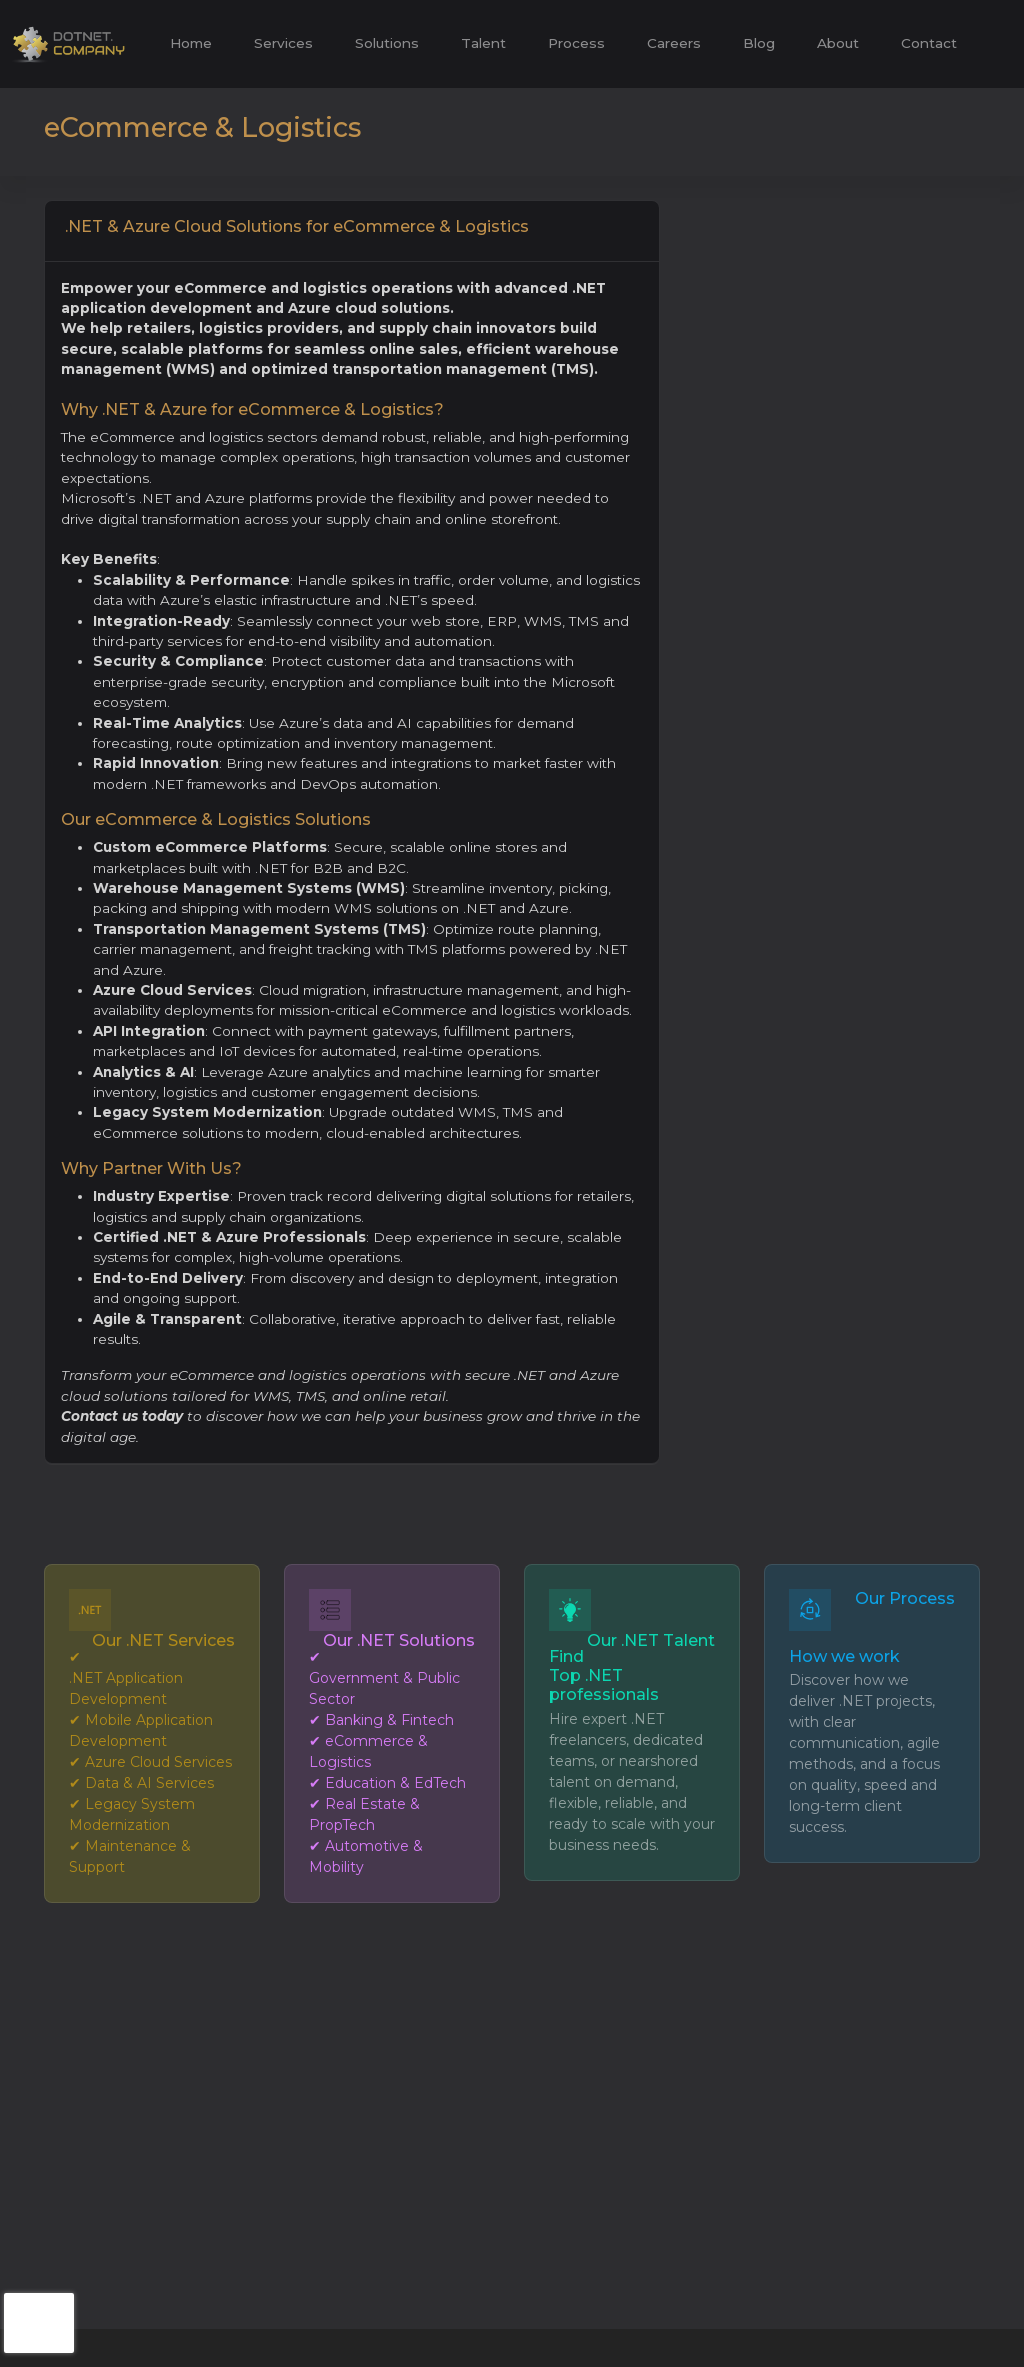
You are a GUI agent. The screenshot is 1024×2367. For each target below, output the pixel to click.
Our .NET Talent (651, 1640)
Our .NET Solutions (399, 1640)
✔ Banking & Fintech (381, 1720)
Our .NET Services (163, 1640)
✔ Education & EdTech (387, 1783)
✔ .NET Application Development (126, 1678)
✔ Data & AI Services (141, 1783)
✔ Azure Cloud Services (150, 1762)
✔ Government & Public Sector (384, 1678)
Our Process (905, 1598)
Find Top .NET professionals (604, 1675)
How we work (844, 1656)
